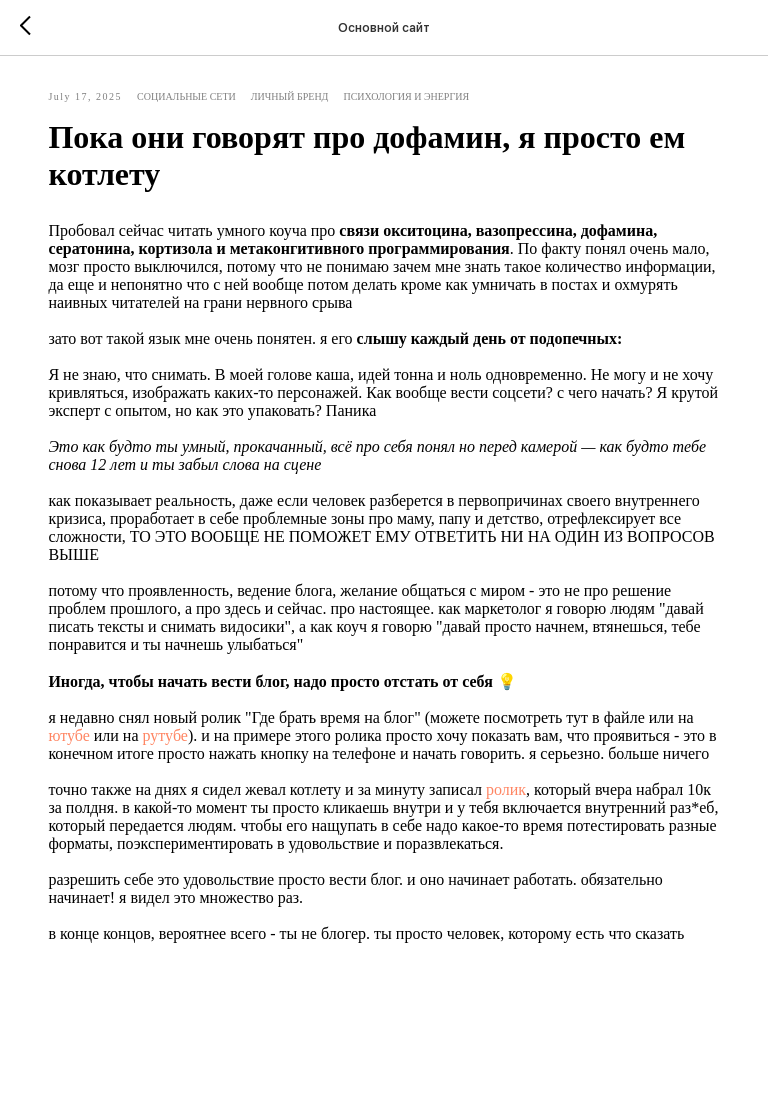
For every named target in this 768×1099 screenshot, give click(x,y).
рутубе (200, 744)
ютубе (104, 744)
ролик (522, 816)
